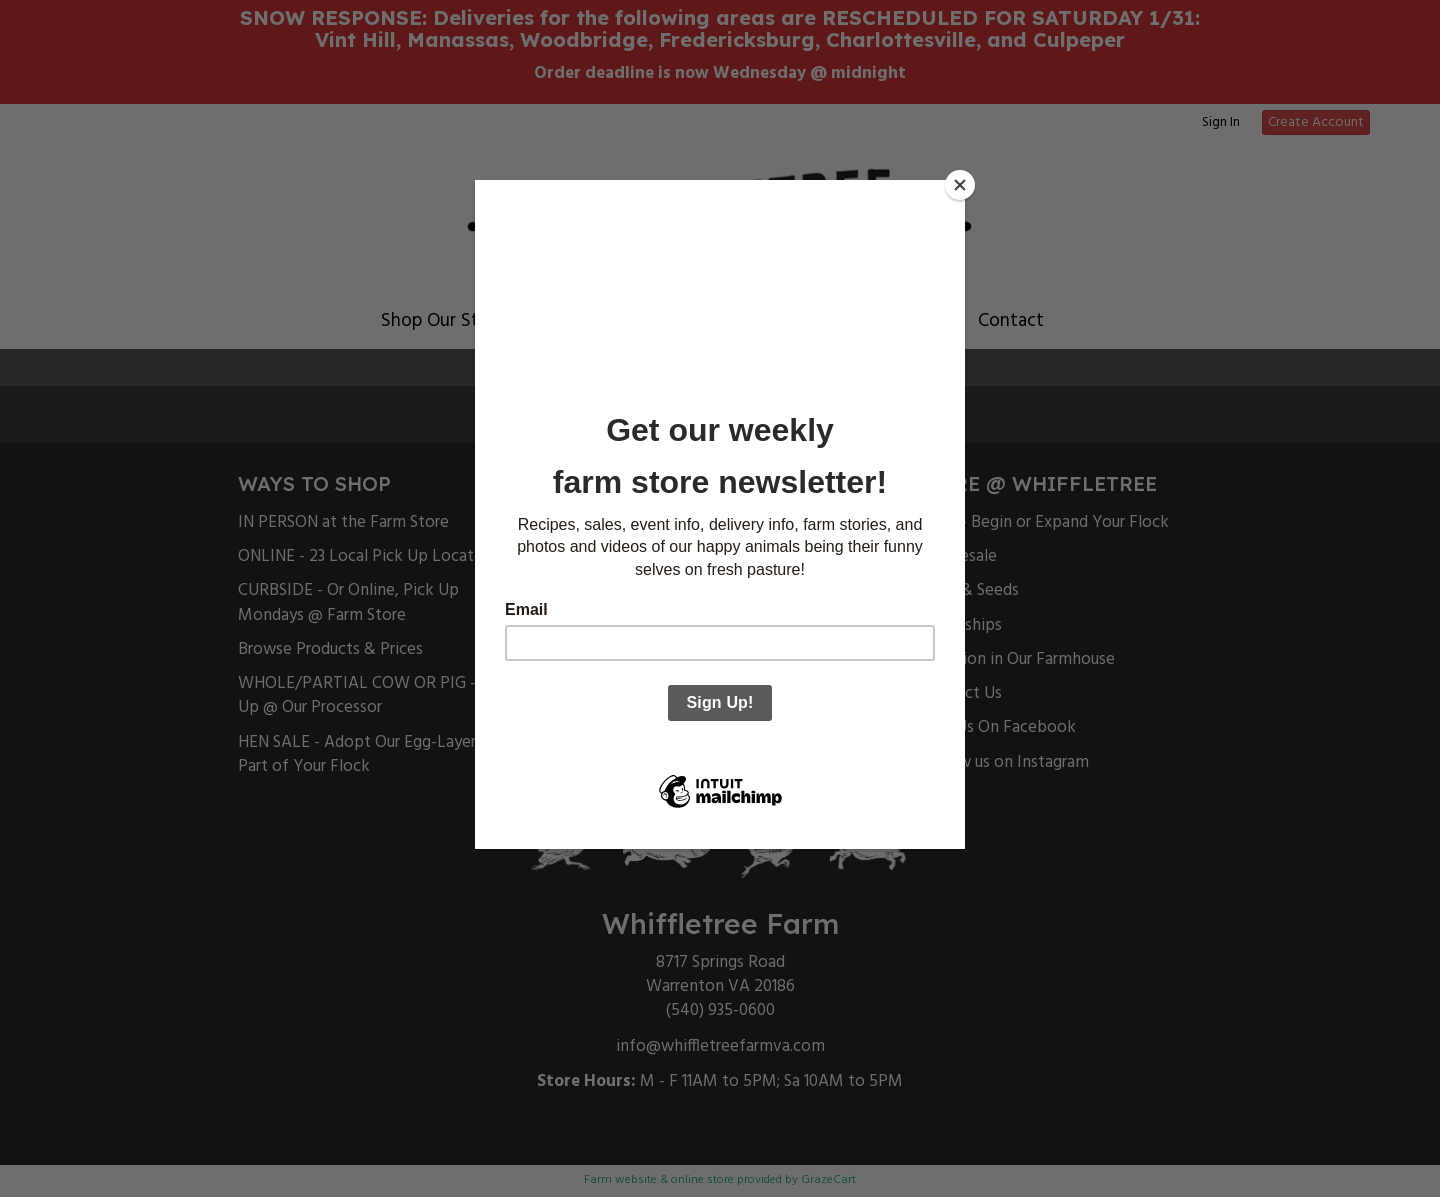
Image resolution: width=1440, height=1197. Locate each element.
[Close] (960, 185)
